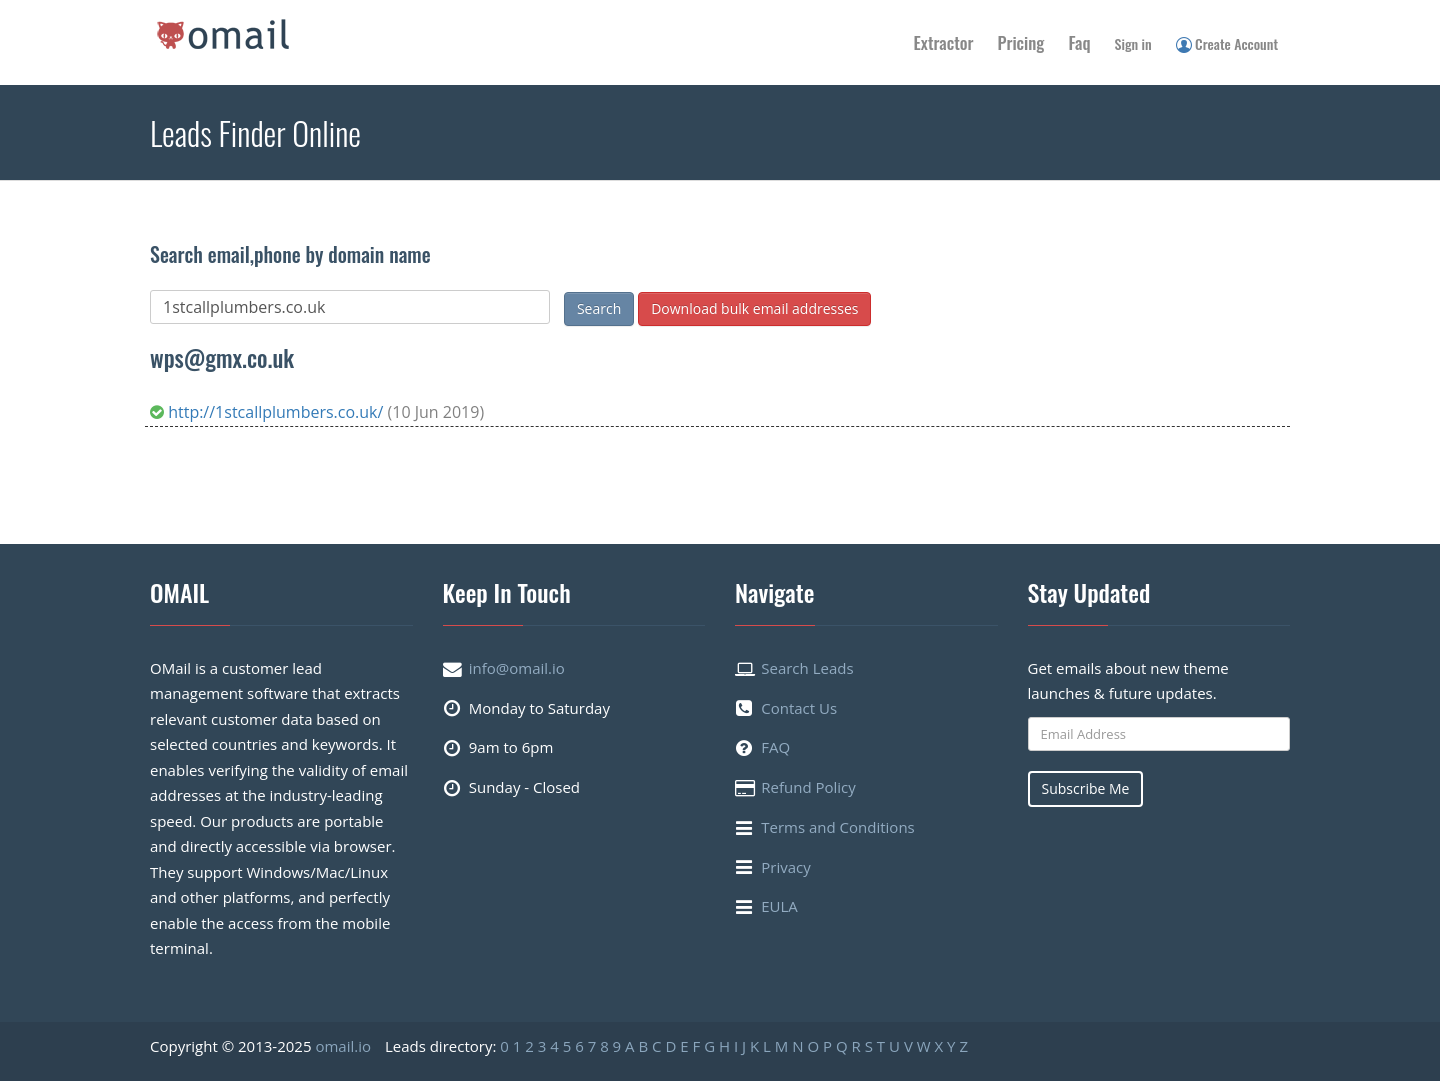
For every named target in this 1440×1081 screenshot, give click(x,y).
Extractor (944, 42)
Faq (1079, 42)
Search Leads (807, 668)
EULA (779, 906)
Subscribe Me (1086, 788)
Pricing (1021, 42)
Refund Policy (808, 787)
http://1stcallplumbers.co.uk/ (269, 412)
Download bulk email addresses (754, 308)
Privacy (785, 867)
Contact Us (799, 708)
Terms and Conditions (838, 827)
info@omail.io (517, 668)
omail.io (343, 1046)
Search (599, 308)
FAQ (775, 747)
